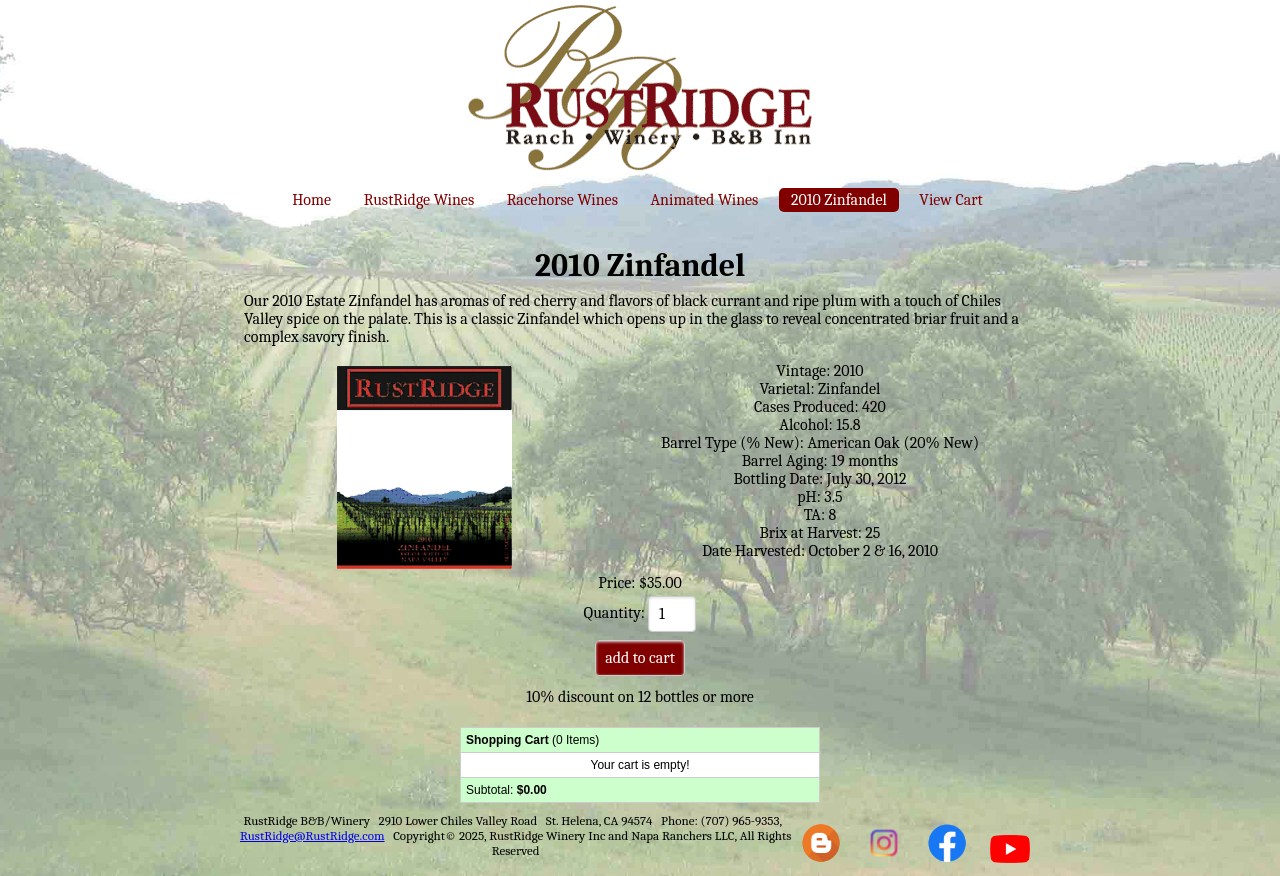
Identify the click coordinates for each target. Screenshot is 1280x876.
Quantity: (640, 613)
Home (311, 200)
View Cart (950, 200)
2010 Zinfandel (839, 200)
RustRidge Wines (419, 200)
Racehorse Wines (562, 200)
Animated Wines (704, 200)
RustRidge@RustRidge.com (312, 835)
